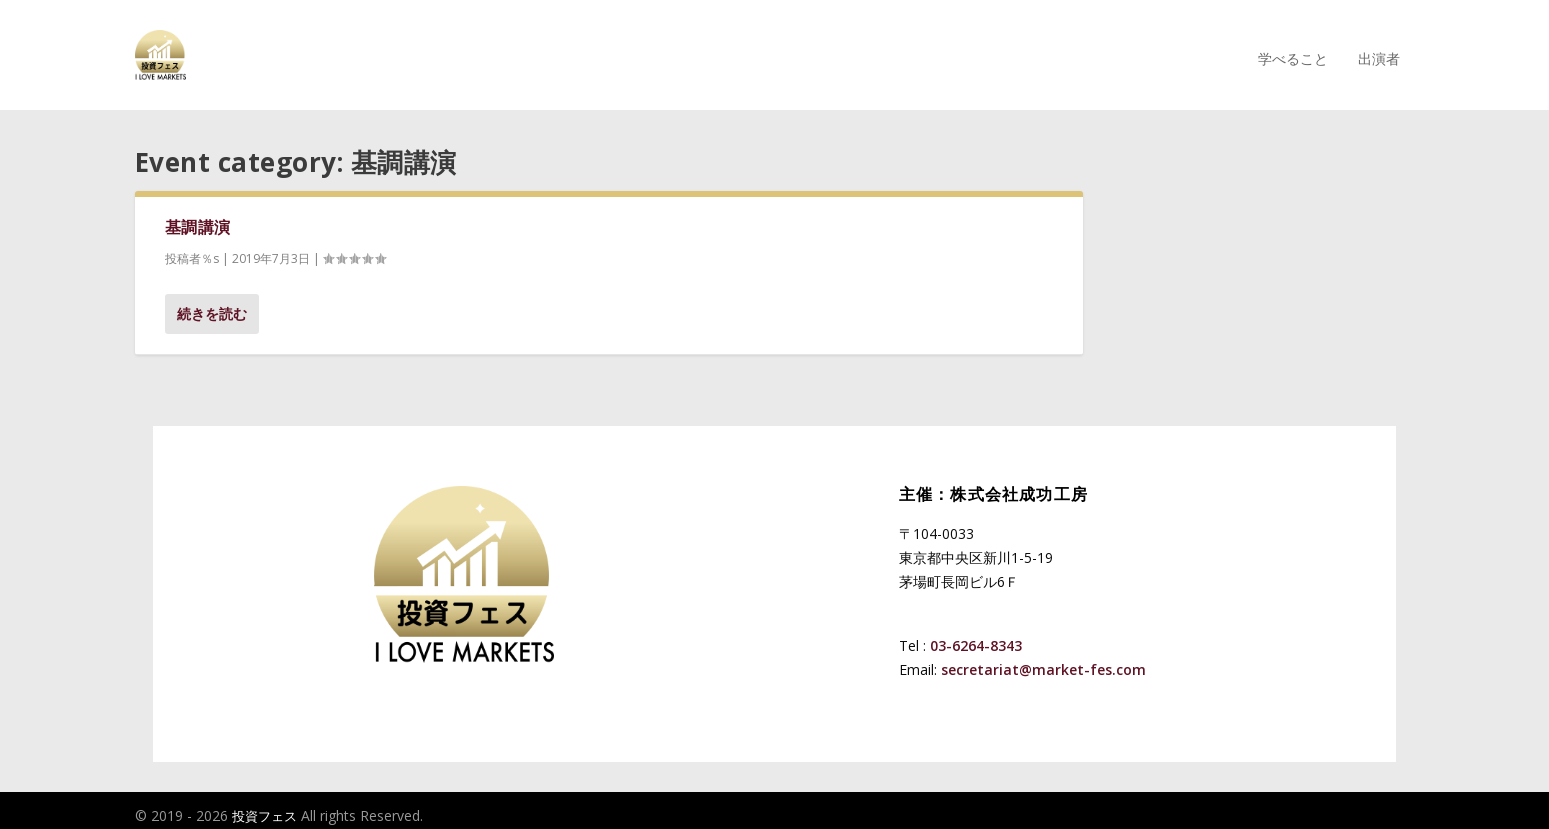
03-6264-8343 (976, 635)
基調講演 (198, 217)
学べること (1293, 49)
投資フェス (264, 806)
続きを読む (212, 303)
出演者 (1379, 49)
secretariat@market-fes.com (1043, 659)
